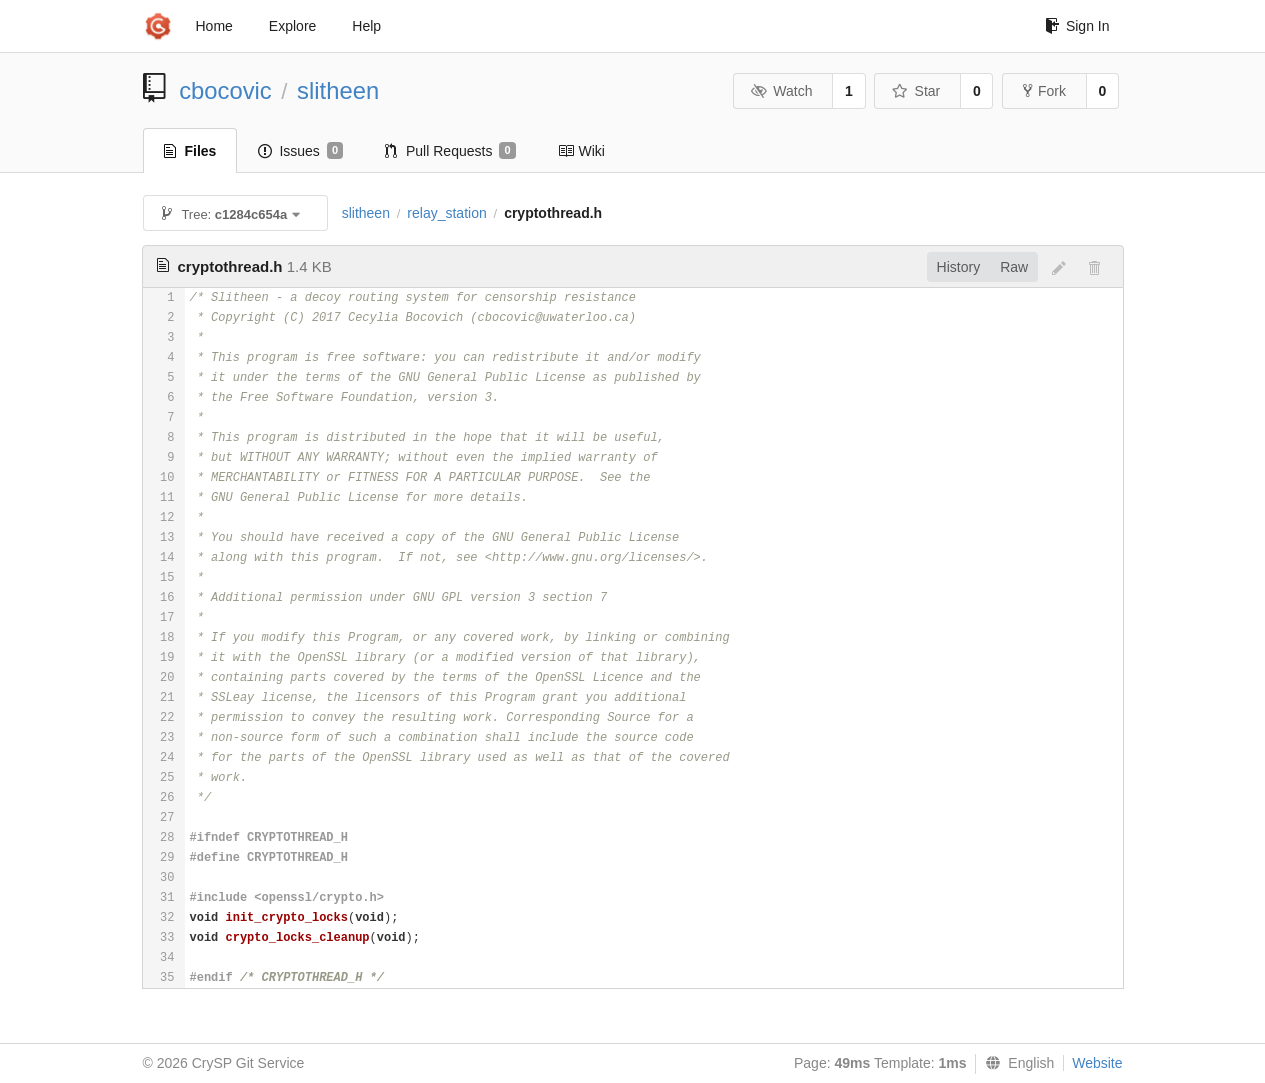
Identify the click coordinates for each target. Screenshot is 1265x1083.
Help (366, 26)
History (959, 267)
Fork (1044, 91)
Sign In (1077, 26)
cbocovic (225, 90)
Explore (292, 26)
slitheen (338, 90)
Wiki (581, 151)
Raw (1014, 267)
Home (214, 26)
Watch (782, 91)
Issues (300, 151)
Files (190, 151)
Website (1097, 1063)
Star (916, 91)
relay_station (446, 213)
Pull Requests (450, 151)
